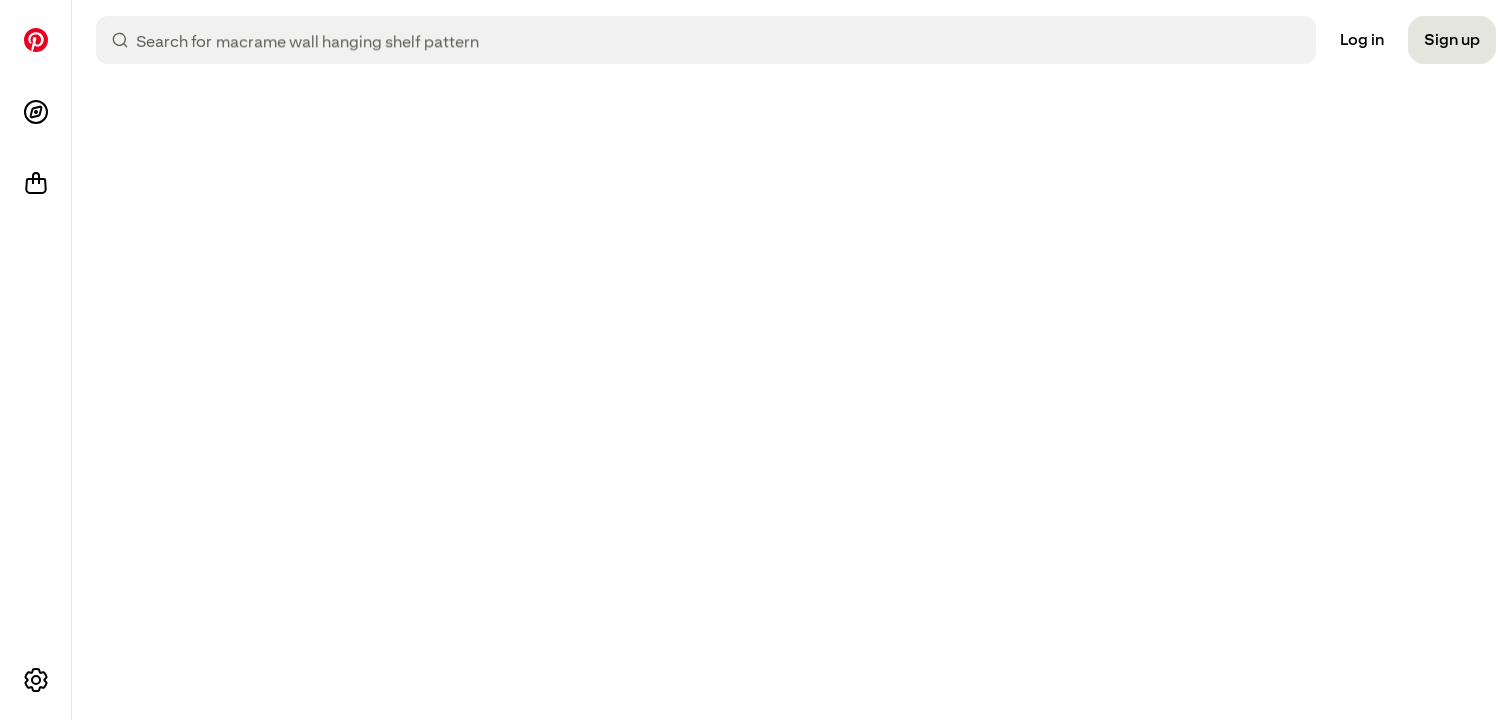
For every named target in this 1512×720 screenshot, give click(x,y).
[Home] (36, 40)
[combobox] (722, 40)
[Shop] (36, 184)
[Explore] (36, 112)
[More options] (36, 680)
